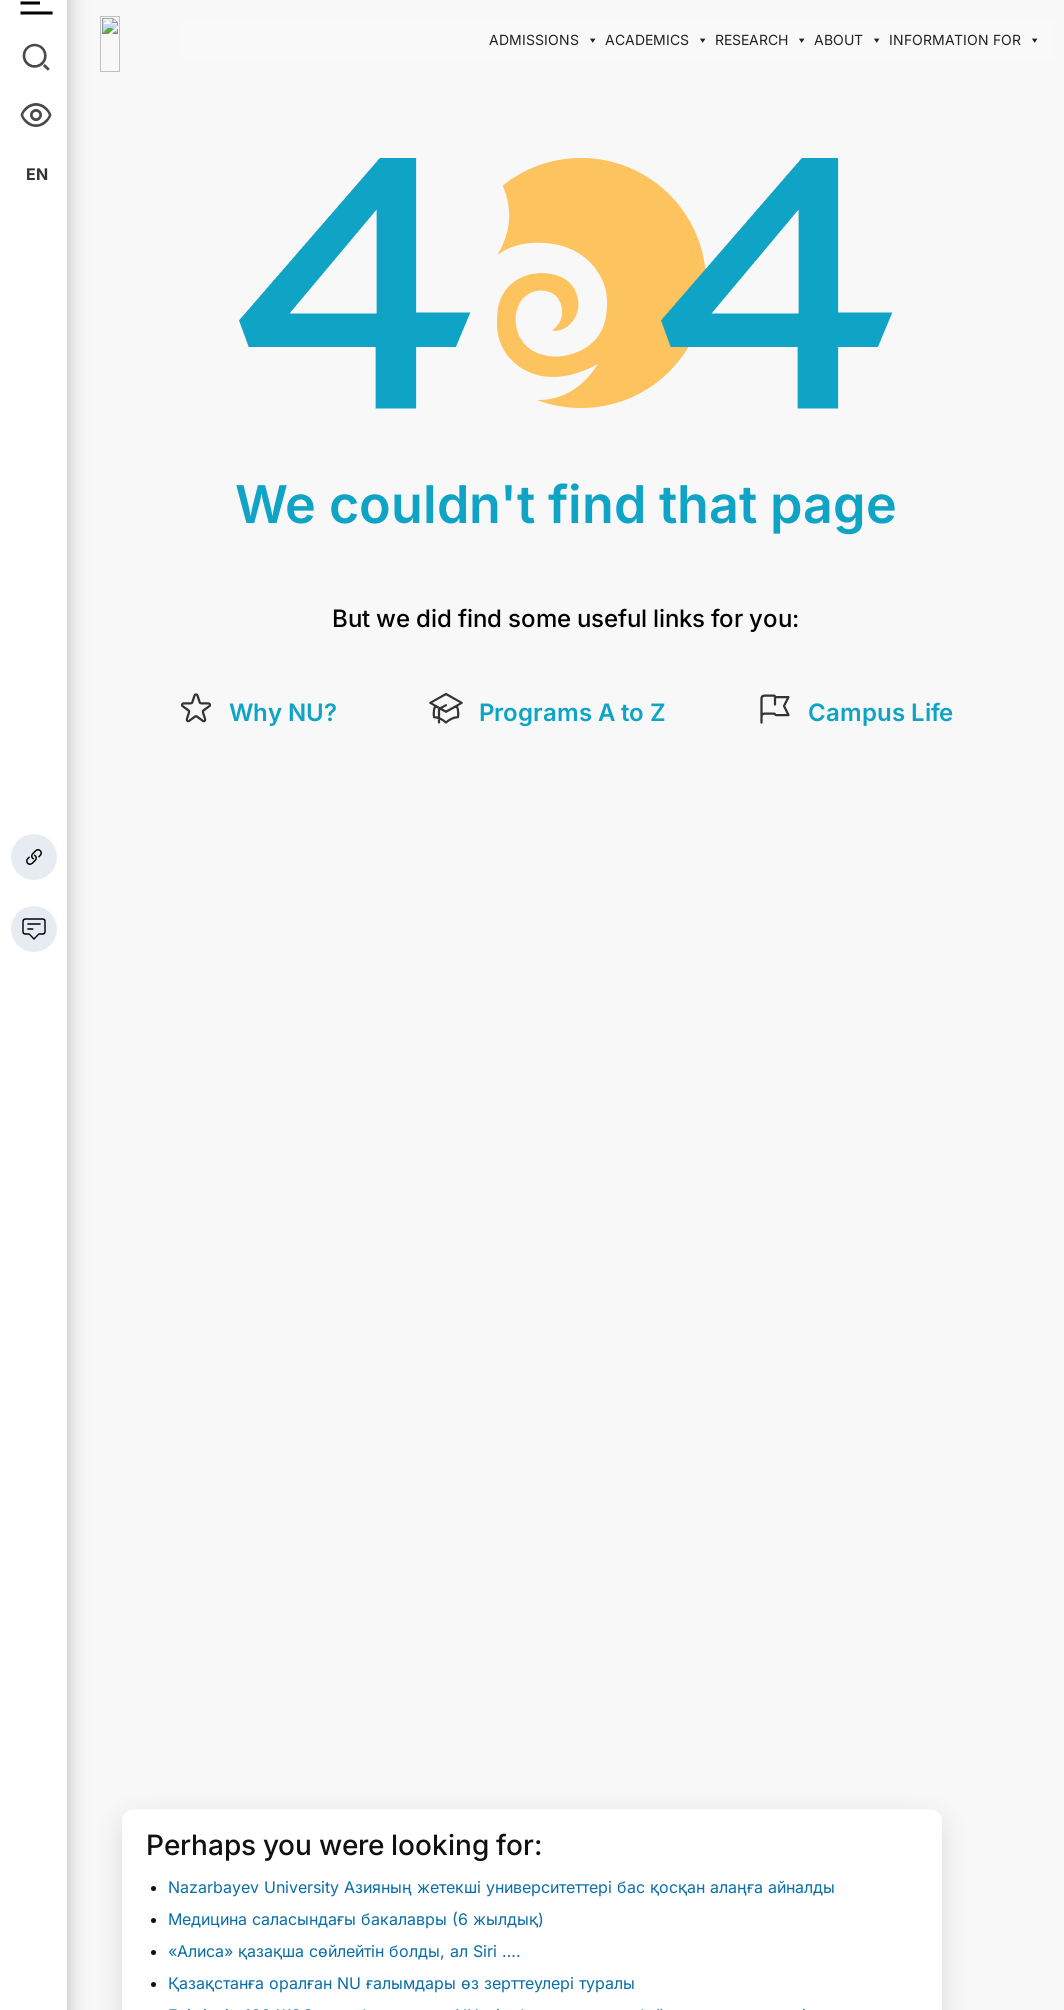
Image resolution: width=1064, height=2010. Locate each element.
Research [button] (761, 40)
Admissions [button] (544, 40)
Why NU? (283, 712)
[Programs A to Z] (446, 709)
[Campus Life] (775, 709)
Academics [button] (657, 40)
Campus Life (880, 712)
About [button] (848, 40)
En (37, 174)
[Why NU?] (196, 709)
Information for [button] (965, 40)
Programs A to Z (572, 712)
